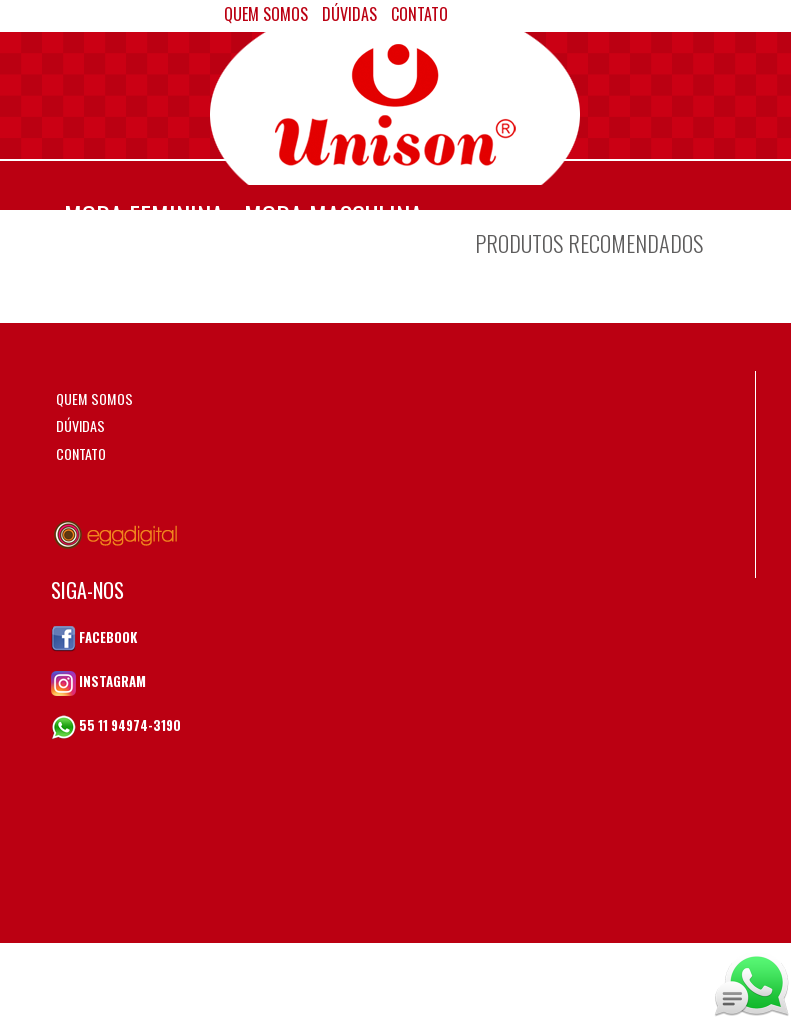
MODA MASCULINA (333, 215)
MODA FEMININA (144, 215)
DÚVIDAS (80, 425)
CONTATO (81, 453)
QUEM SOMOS (94, 398)
